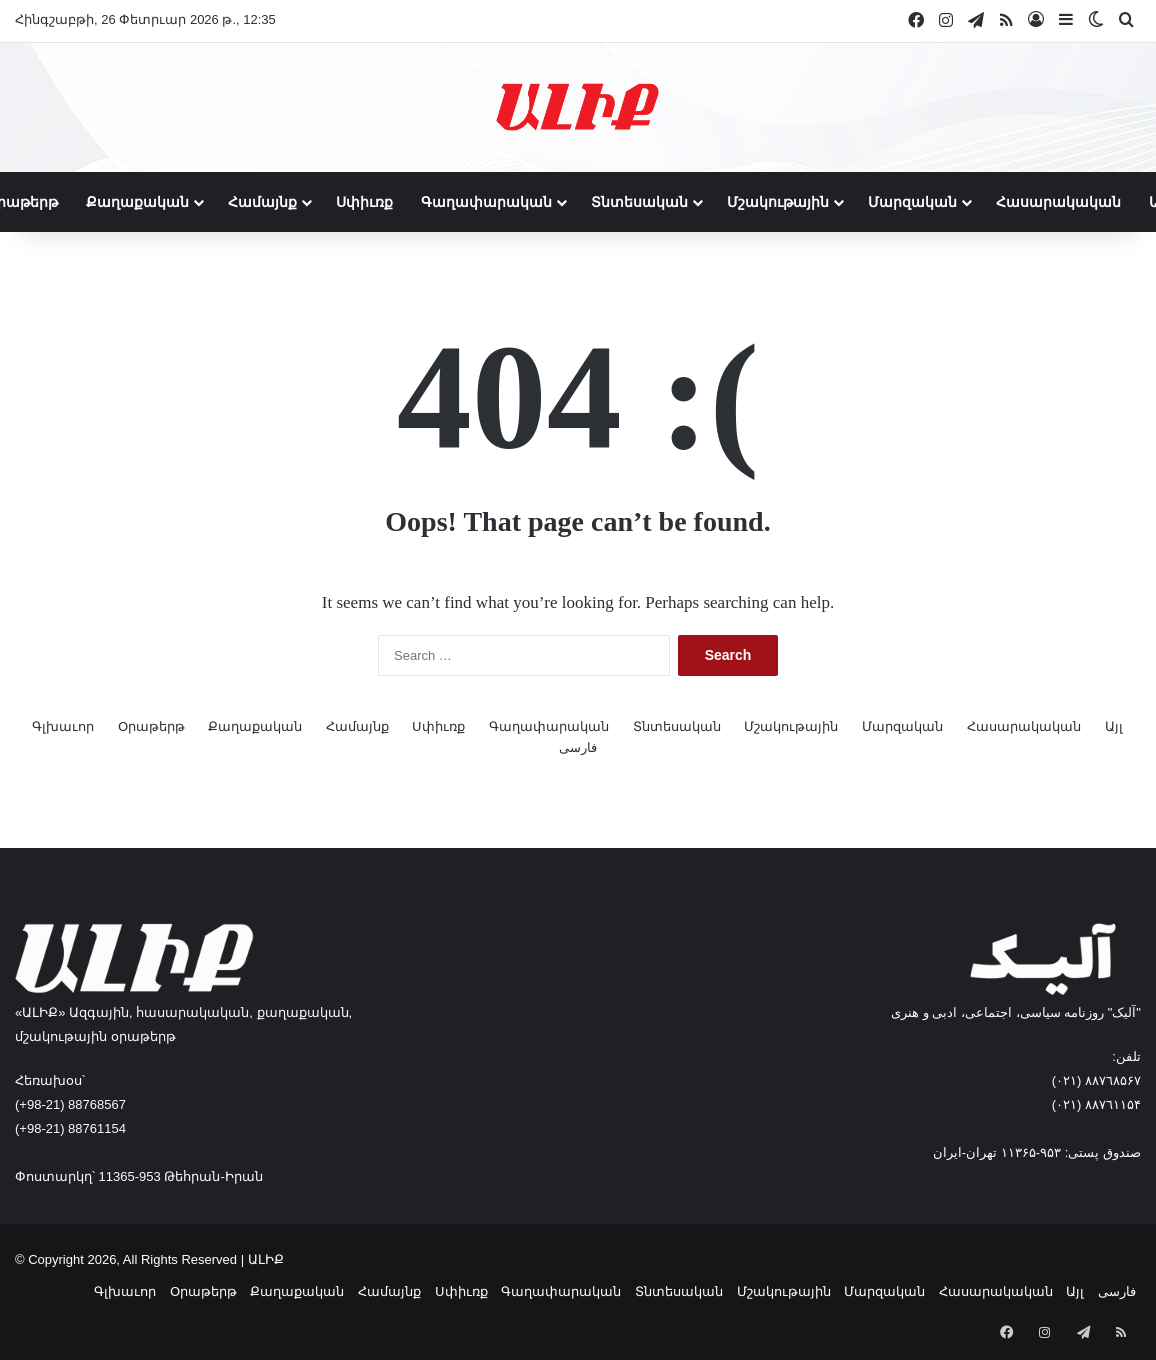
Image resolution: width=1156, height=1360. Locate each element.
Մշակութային (778, 202)
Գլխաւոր (63, 726)
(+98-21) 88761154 (70, 1128)
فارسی (578, 747)
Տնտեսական (639, 202)
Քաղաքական (137, 202)
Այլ (1114, 726)
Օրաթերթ (151, 726)
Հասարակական (1058, 202)
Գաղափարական (486, 202)
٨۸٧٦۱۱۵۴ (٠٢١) (1096, 1104)
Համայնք (262, 202)
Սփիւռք (364, 202)
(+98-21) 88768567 (70, 1104)
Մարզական (912, 202)
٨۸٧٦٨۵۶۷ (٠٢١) (1096, 1080)
